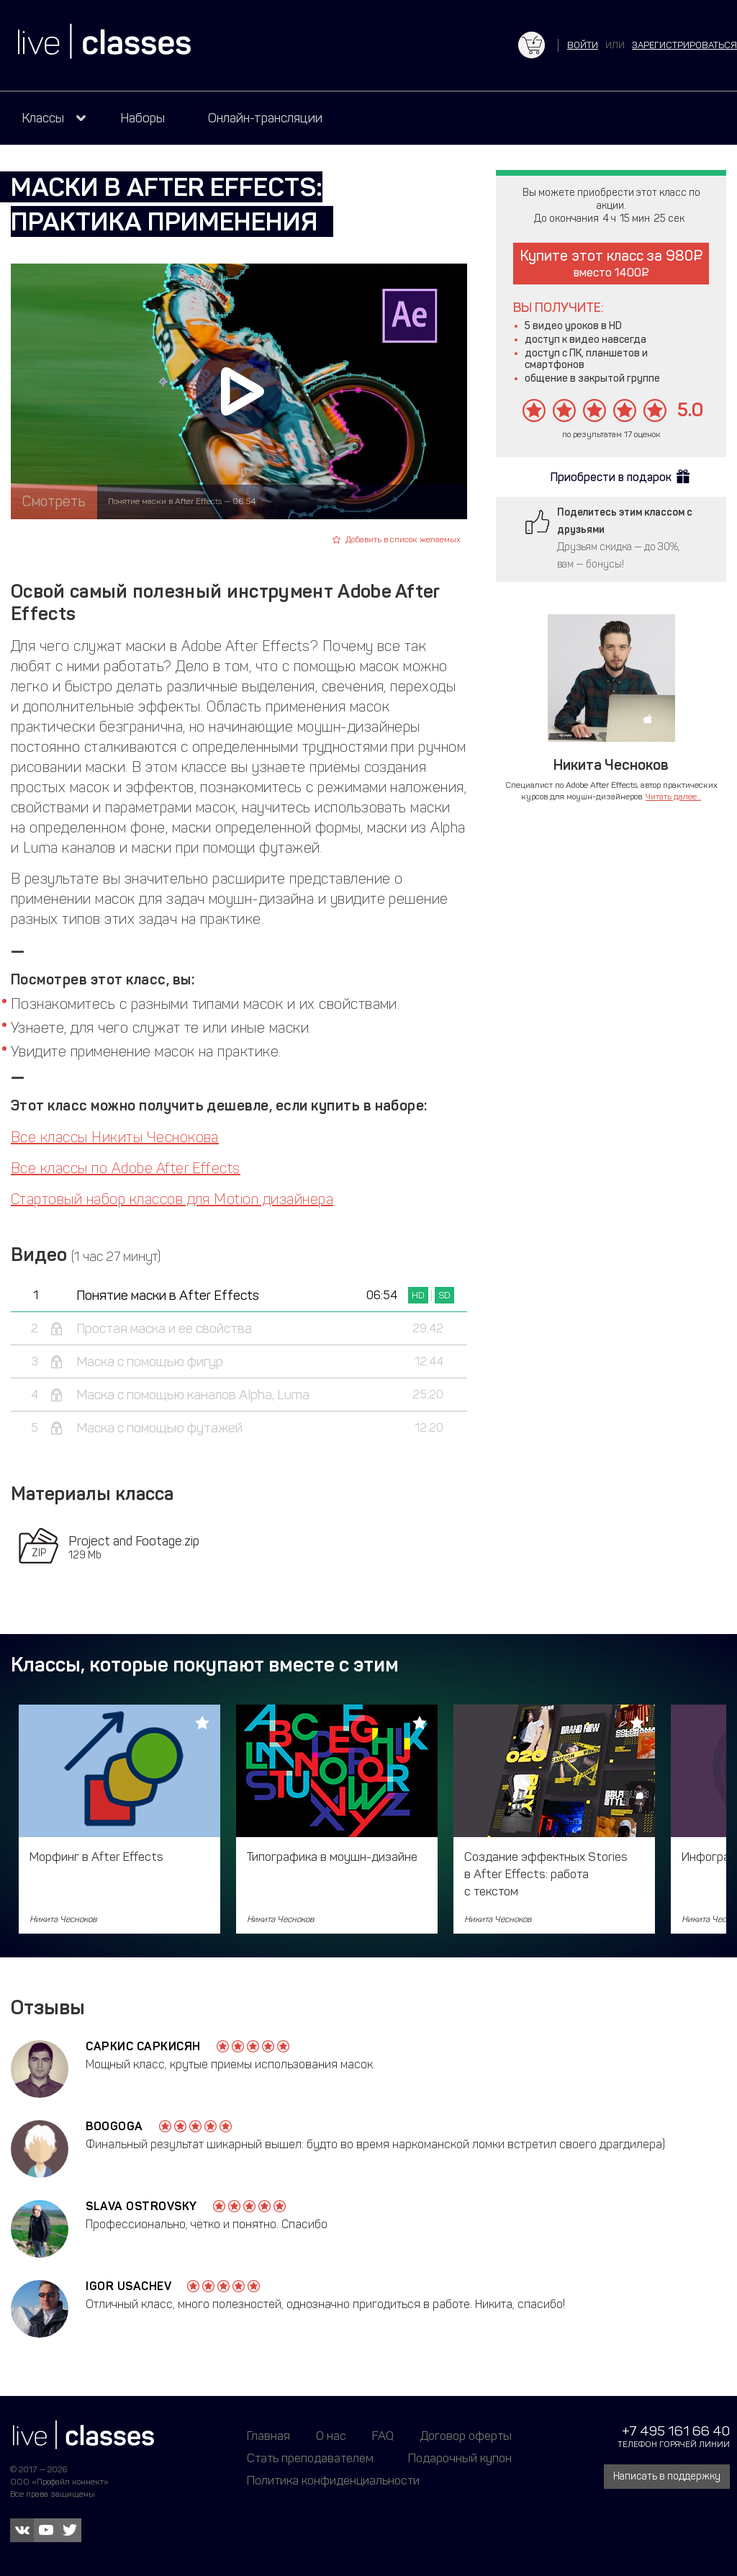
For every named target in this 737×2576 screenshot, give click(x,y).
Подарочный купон (460, 2458)
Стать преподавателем (310, 2458)
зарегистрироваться (684, 45)
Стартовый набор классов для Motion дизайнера (172, 1199)
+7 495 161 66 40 (676, 2431)
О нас (331, 2435)
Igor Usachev (128, 2286)
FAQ (383, 2435)
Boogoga (114, 2126)
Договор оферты (466, 2435)
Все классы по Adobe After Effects (125, 1168)
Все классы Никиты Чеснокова (115, 1137)
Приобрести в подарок (611, 477)
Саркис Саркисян (143, 2046)
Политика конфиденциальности (333, 2480)
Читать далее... (673, 796)
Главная (268, 2435)
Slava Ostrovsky (141, 2206)
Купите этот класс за (611, 263)
